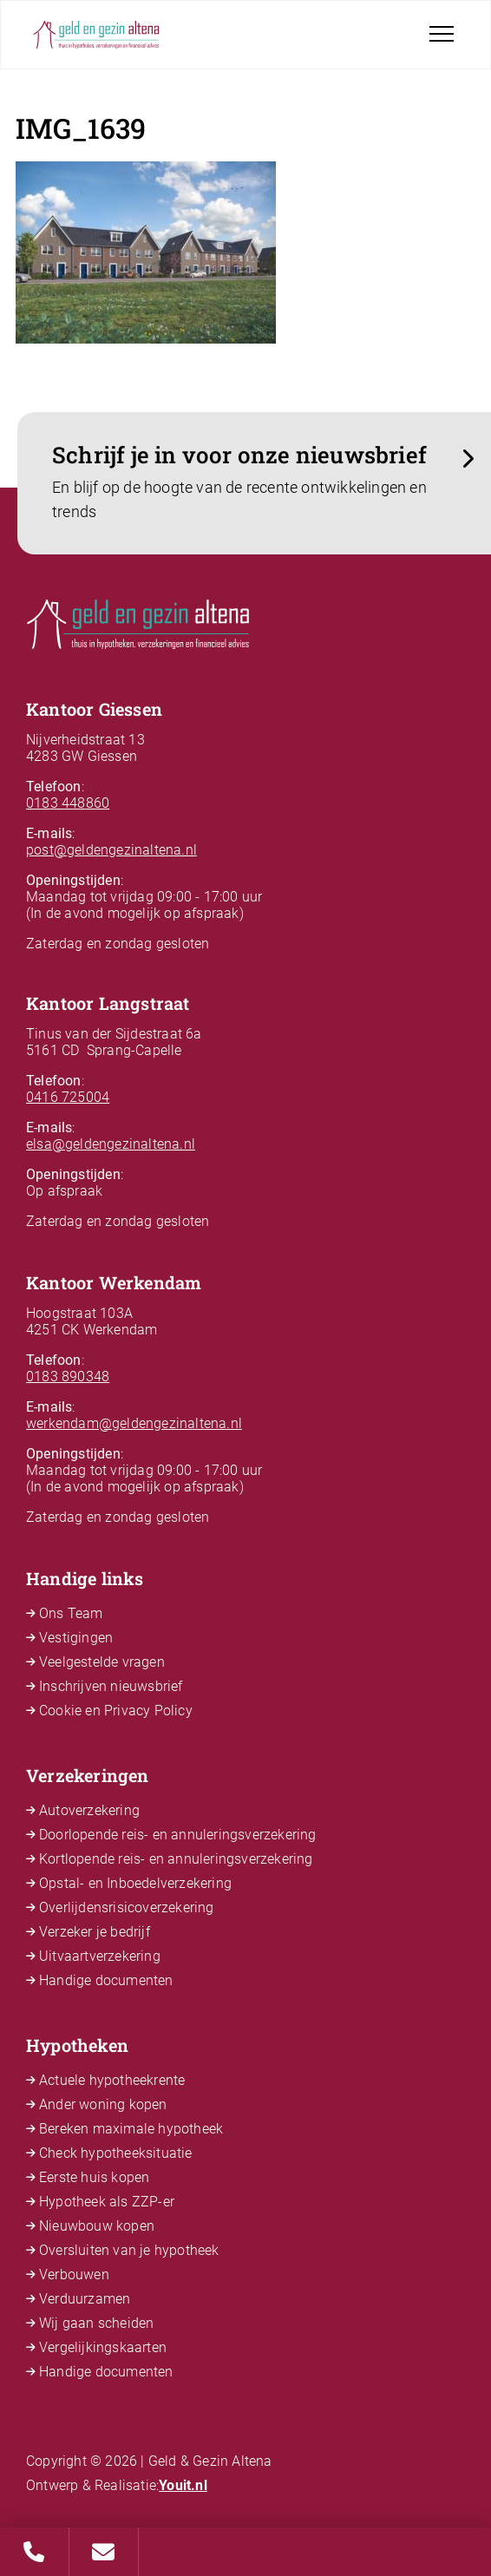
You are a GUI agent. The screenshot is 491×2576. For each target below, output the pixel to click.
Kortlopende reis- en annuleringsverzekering (176, 1859)
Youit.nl (183, 2485)
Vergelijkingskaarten (103, 2347)
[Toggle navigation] (441, 34)
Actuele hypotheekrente (112, 2080)
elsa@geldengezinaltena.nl (110, 1144)
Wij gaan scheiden (96, 2323)
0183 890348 (67, 1376)
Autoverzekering (89, 1810)
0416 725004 (67, 1097)
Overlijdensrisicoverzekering (126, 1907)
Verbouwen (74, 2274)
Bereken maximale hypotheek (131, 2128)
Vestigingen (76, 1637)
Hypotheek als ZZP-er (106, 2201)
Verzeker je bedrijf (94, 1932)
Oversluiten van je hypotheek (129, 2250)
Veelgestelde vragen (102, 1662)
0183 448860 (67, 803)
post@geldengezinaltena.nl (111, 850)
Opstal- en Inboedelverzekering (135, 1883)
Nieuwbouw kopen (96, 2226)
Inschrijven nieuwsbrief (111, 1686)
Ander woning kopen (103, 2104)
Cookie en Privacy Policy (116, 1710)
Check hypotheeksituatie (116, 2153)
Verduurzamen (84, 2299)
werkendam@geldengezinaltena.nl (134, 1423)
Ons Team (71, 1613)
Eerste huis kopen (94, 2177)
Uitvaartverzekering (99, 1956)
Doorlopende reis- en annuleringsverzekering (178, 1834)
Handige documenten (106, 1980)
